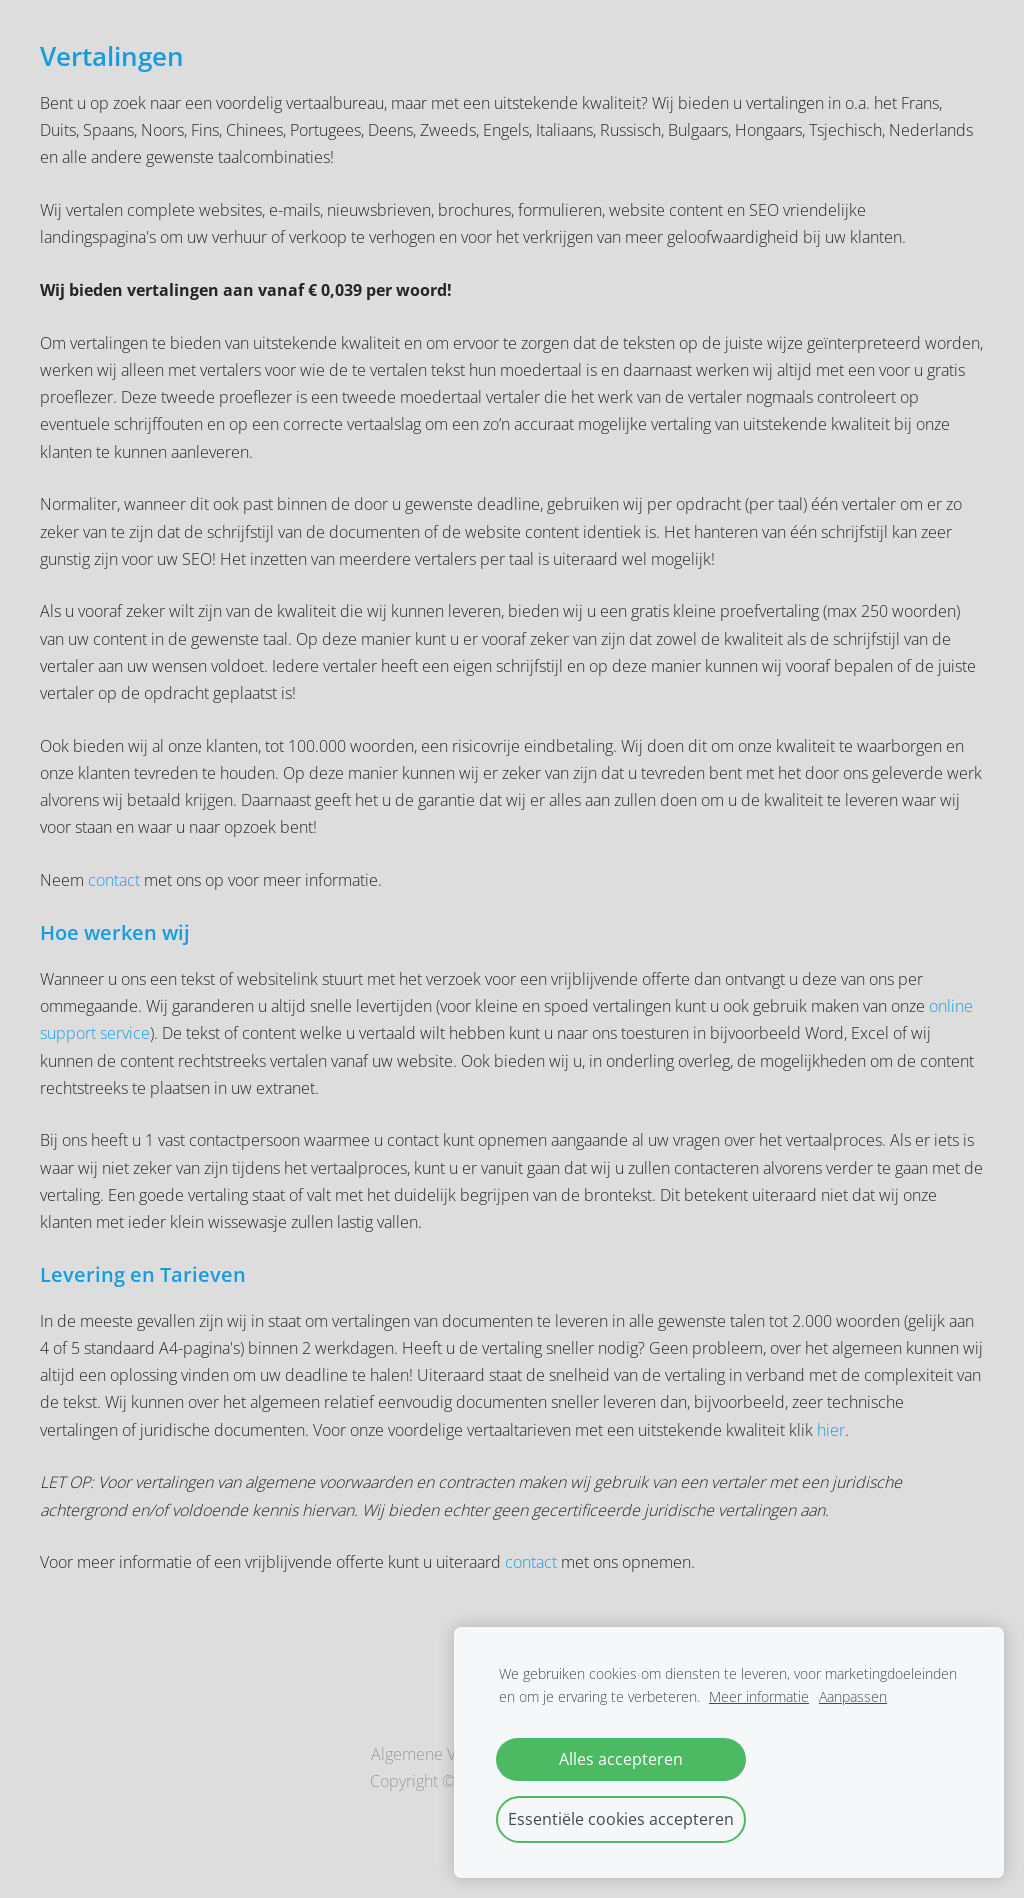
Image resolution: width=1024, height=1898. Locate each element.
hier (831, 1430)
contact (116, 880)
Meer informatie (759, 1696)
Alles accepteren (621, 1759)
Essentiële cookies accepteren (621, 1819)
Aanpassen (853, 1696)
